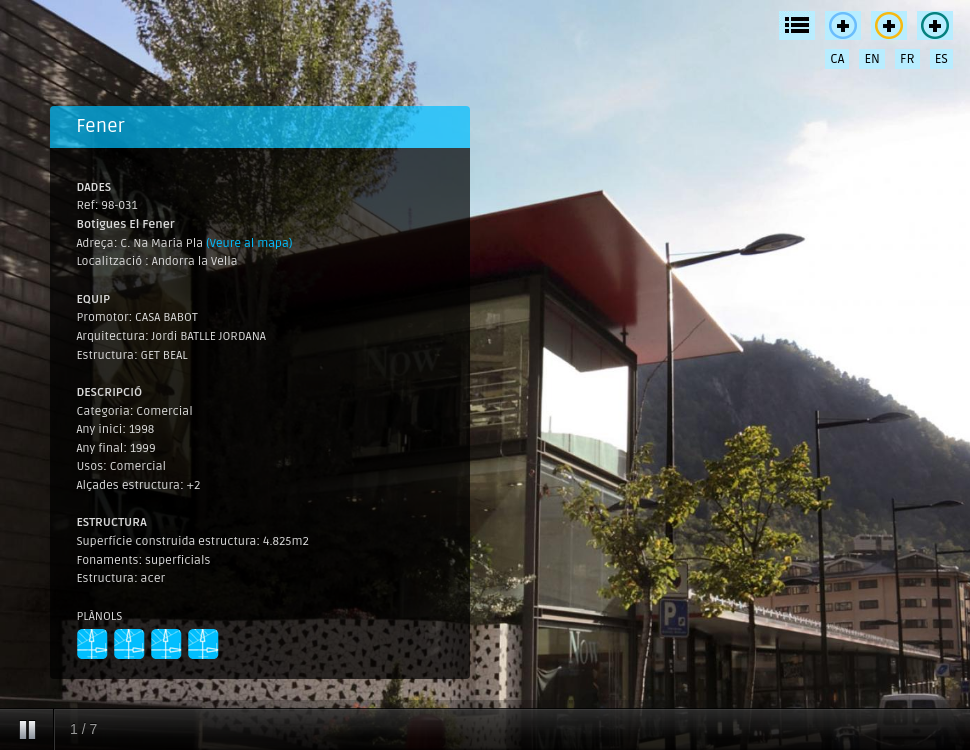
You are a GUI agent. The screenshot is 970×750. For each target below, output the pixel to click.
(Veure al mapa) (249, 243)
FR (907, 59)
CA (837, 59)
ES (941, 59)
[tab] (260, 127)
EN (872, 59)
